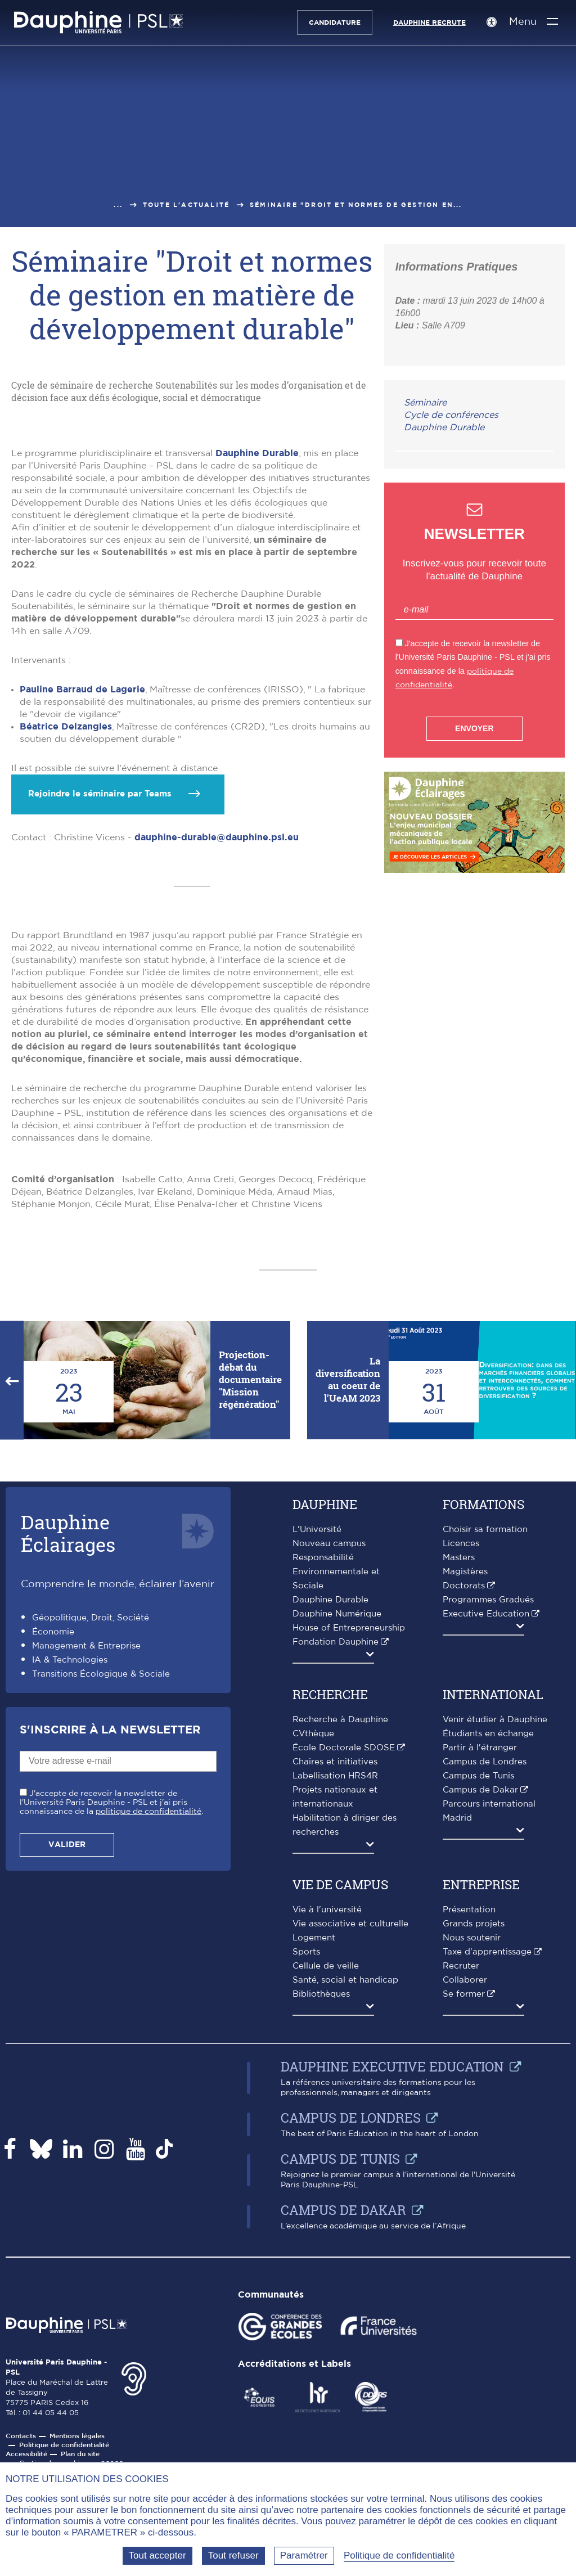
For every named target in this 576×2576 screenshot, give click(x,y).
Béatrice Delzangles (66, 939)
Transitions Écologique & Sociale (101, 1887)
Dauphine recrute (425, 22)
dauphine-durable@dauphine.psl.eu (216, 1050)
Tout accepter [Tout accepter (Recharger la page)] (157, 2555)
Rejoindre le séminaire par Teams (100, 1007)
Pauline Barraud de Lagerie (82, 902)
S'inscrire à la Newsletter (110, 1943)
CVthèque (313, 1947)
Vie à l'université (327, 2123)
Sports (306, 2165)
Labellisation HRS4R (335, 1989)
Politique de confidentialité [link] (399, 2555)
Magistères (465, 1785)
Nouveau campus (329, 1757)
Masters (459, 1771)
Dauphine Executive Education (392, 2279)
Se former (464, 2207)
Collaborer (465, 2193)
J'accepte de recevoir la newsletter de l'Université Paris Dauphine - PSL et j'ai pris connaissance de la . (111, 2016)
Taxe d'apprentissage (487, 2165)
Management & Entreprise (86, 1859)
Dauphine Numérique (336, 1827)
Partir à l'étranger (480, 1961)
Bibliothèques (321, 2207)
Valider (67, 2058)
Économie (53, 1845)
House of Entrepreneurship (348, 1841)
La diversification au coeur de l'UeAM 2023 (348, 1593)
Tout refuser (233, 2555)
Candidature (330, 22)
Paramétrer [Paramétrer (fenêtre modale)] (304, 2555)
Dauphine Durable (257, 666)
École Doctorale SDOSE (343, 1961)
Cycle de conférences (451, 415)
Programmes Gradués (488, 1813)
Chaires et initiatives (334, 1975)
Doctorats (464, 1799)
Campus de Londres (484, 1975)
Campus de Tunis (478, 1989)
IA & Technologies (69, 1873)
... (118, 205)
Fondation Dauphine (335, 1855)
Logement (313, 2151)
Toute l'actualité (186, 205)
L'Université (316, 1743)
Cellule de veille (325, 2179)
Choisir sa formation (485, 1743)
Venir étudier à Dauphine (495, 1933)
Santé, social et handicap (345, 2193)
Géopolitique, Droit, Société (90, 1831)
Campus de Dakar (480, 2003)
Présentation (469, 2123)
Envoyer (474, 728)
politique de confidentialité (148, 2025)
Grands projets (474, 2137)
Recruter (461, 2179)
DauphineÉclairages (68, 1746)
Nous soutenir (472, 2151)
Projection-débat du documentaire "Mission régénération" (250, 1592)
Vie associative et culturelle (350, 2137)
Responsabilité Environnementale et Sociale (336, 1785)
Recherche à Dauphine (340, 1933)
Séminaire (425, 402)
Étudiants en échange (488, 1947)
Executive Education (486, 1827)
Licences (461, 1757)
